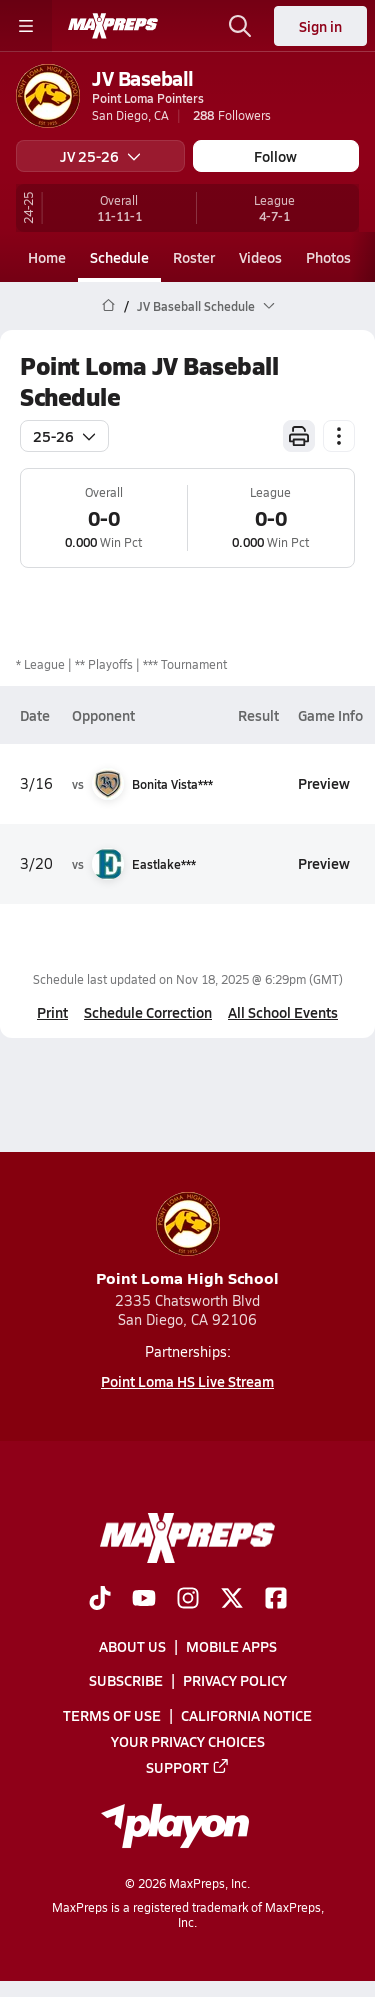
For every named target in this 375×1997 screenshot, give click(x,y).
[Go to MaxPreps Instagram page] (188, 1601)
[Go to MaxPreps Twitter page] (232, 1601)
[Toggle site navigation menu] (26, 26)
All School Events (283, 1012)
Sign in (320, 26)
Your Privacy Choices (188, 1741)
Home (47, 257)
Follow (275, 156)
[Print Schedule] (299, 436)
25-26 (64, 436)
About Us (132, 1647)
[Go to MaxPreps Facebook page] (276, 1601)
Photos (328, 257)
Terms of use (112, 1715)
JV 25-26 (100, 156)
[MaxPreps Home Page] (108, 306)
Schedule (119, 257)
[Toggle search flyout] (240, 26)
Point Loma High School (187, 1240)
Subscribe (126, 1681)
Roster (194, 257)
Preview (324, 783)
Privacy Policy (235, 1681)
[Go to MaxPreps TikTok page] (100, 1601)
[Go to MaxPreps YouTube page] (144, 1601)
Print (52, 1012)
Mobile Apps (231, 1647)
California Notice (246, 1715)
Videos (260, 257)
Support (188, 1767)
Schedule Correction (148, 1012)
